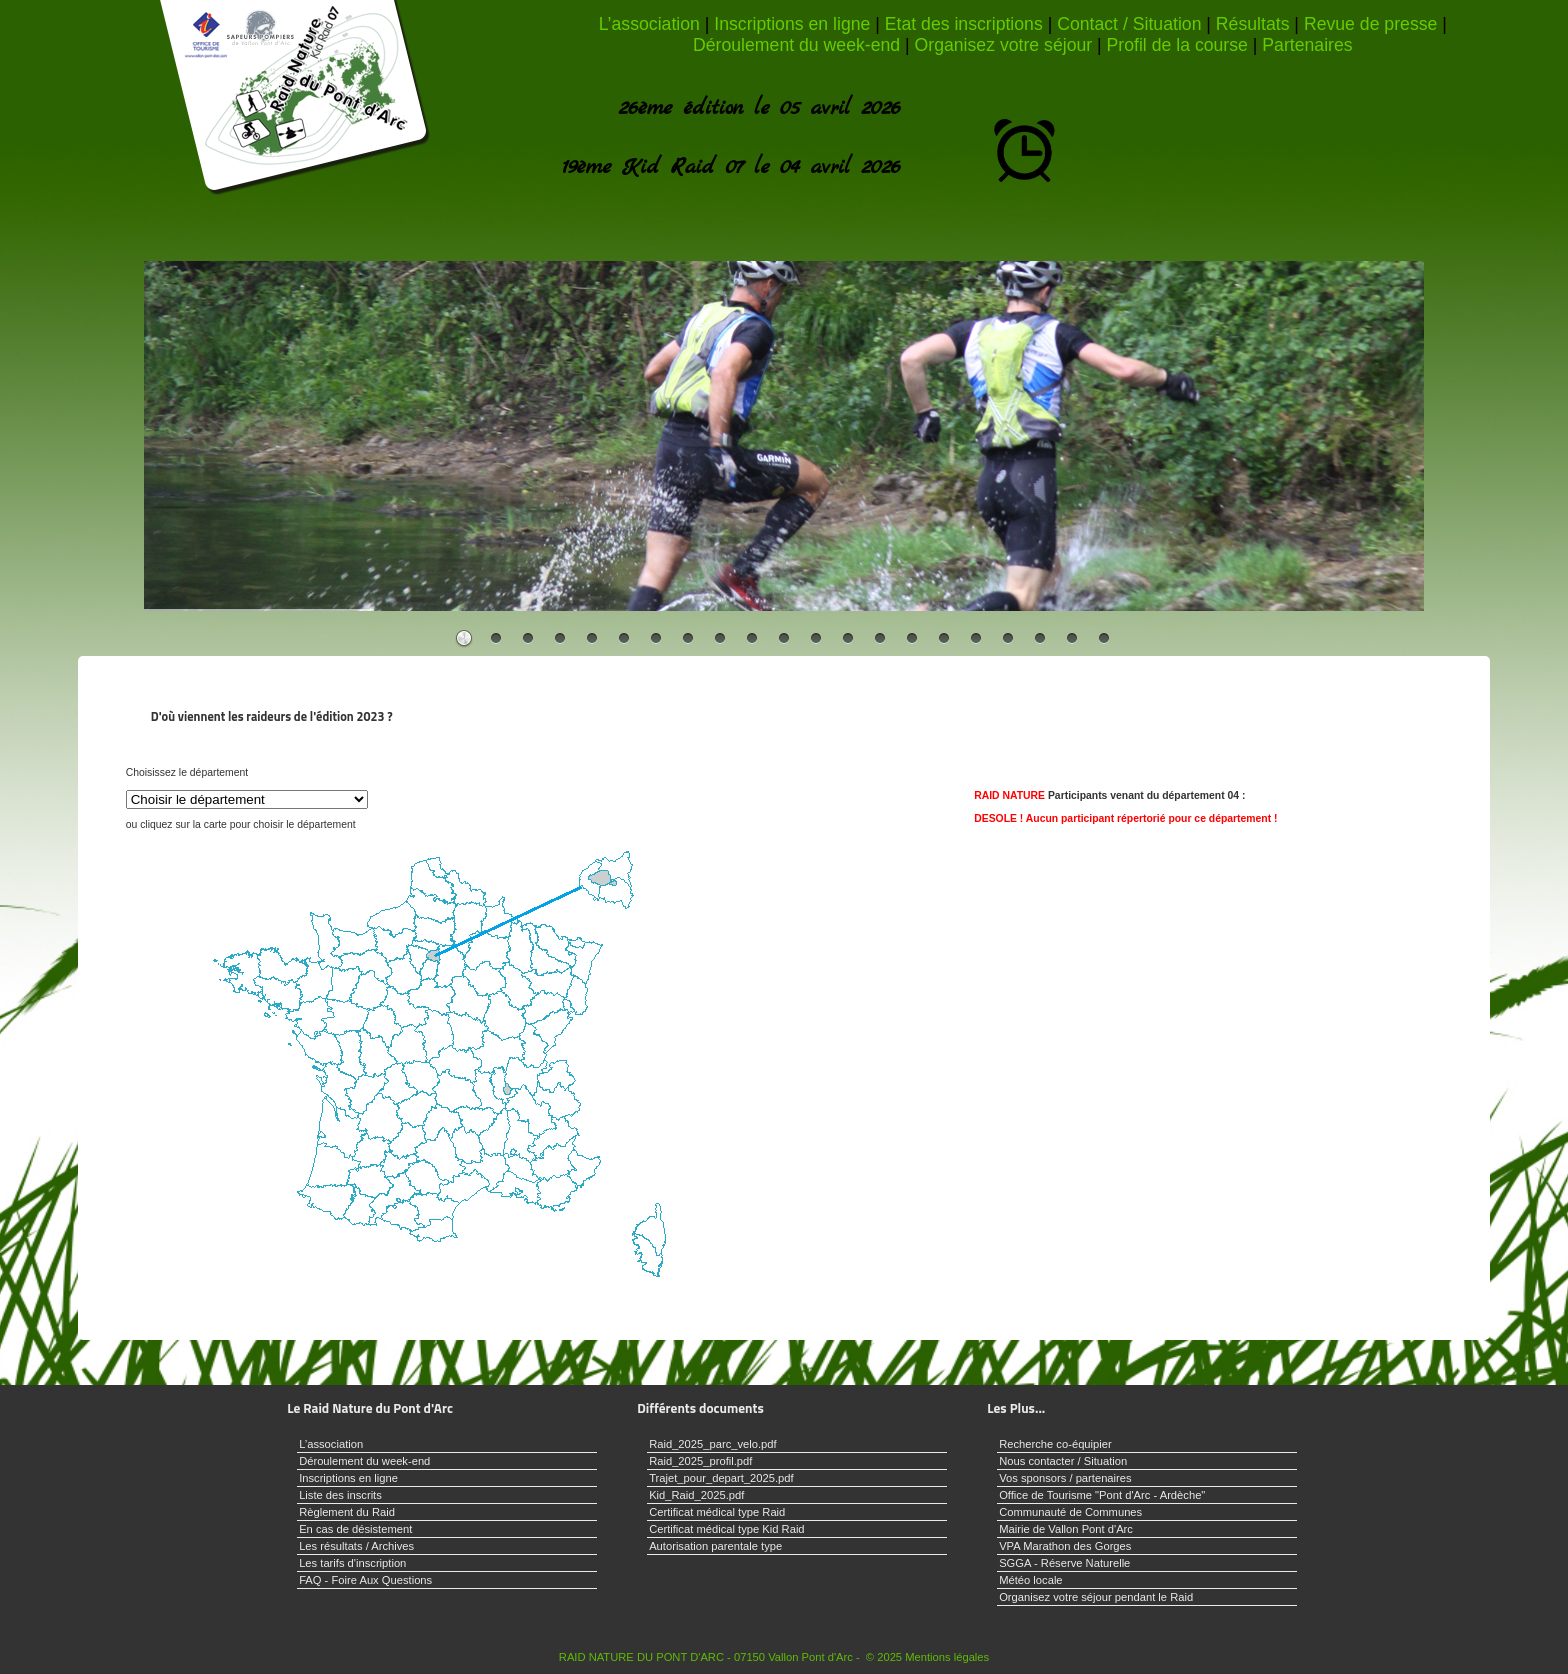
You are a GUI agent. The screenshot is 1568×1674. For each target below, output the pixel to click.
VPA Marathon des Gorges (1065, 1546)
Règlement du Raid (347, 1512)
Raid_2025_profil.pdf (700, 1461)
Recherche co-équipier (1055, 1444)
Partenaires (1307, 45)
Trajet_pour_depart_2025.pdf (721, 1478)
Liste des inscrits (340, 1495)
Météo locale (1030, 1580)
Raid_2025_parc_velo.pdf (713, 1444)
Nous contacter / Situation (1063, 1461)
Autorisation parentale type (715, 1546)
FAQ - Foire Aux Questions (365, 1580)
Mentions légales (947, 1657)
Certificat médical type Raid (717, 1512)
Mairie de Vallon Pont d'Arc (1066, 1529)
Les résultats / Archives (356, 1546)
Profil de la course (1177, 45)
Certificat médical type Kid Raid (726, 1529)
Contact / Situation (1129, 24)
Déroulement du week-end (796, 45)
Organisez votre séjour (1004, 45)
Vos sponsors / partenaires (1065, 1478)
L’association (649, 24)
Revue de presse (1370, 24)
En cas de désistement (355, 1529)
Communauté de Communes (1070, 1512)
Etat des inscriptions (964, 24)
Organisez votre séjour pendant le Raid (1096, 1597)
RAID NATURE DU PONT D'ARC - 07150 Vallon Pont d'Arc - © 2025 (730, 1657)
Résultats (1253, 24)
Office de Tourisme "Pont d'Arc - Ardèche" (1102, 1495)
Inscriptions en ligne (792, 24)
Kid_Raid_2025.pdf (696, 1495)
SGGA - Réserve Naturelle (1064, 1563)
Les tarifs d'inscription (352, 1563)
